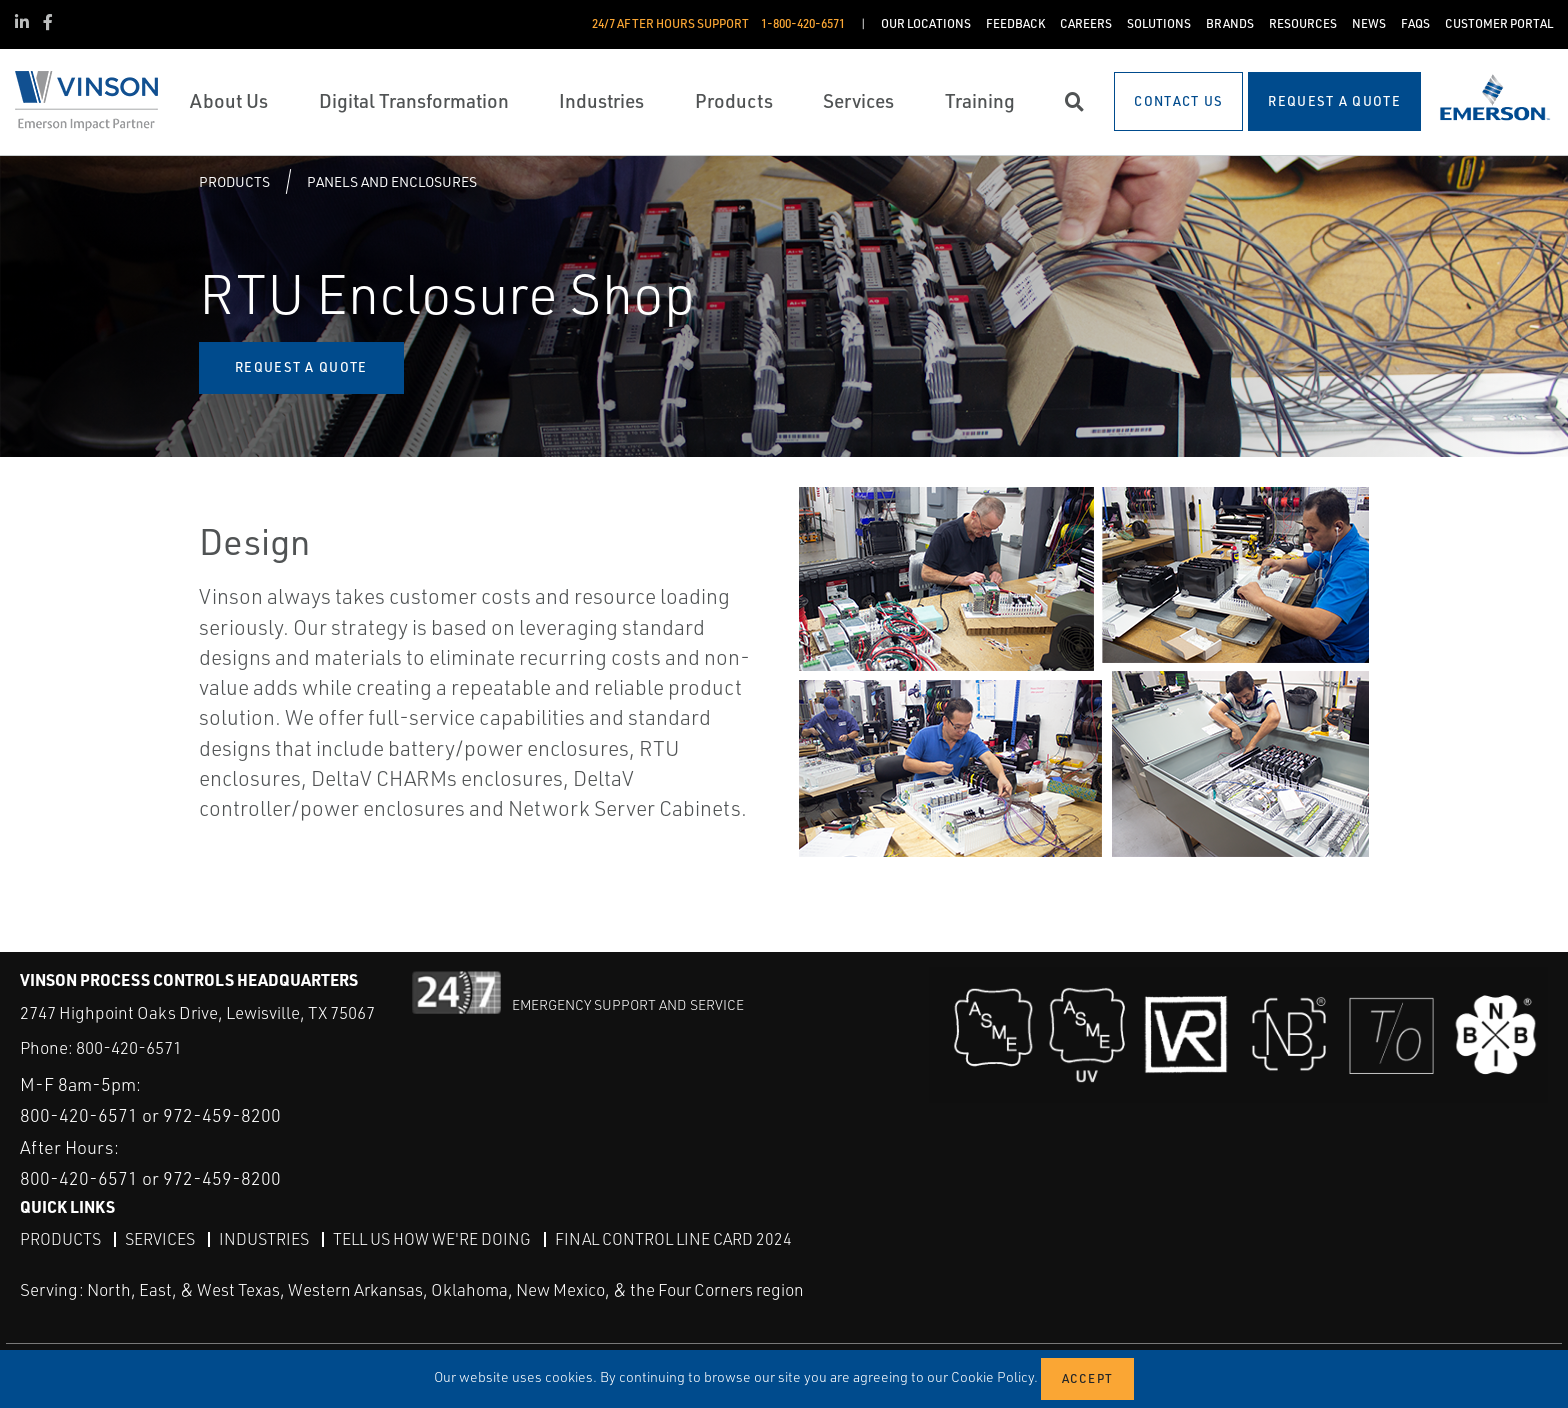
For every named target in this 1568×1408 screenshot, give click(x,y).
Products (234, 181)
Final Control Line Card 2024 (673, 1239)
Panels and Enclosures (392, 181)
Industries (264, 1239)
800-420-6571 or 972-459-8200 (150, 1115)
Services (160, 1239)
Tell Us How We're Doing (432, 1239)
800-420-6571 (129, 1047)
